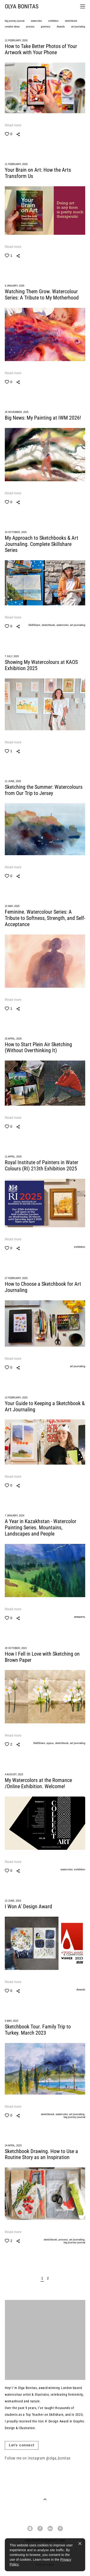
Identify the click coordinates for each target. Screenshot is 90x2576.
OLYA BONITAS (21, 6)
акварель (79, 1616)
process (30, 26)
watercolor (37, 21)
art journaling (78, 26)
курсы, (50, 1743)
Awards (61, 26)
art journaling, (76, 2114)
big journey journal (15, 21)
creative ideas (12, 26)
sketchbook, (48, 625)
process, (63, 2239)
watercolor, (62, 625)
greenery (46, 26)
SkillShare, (34, 625)
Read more (13, 125)
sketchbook (71, 21)
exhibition (53, 21)
